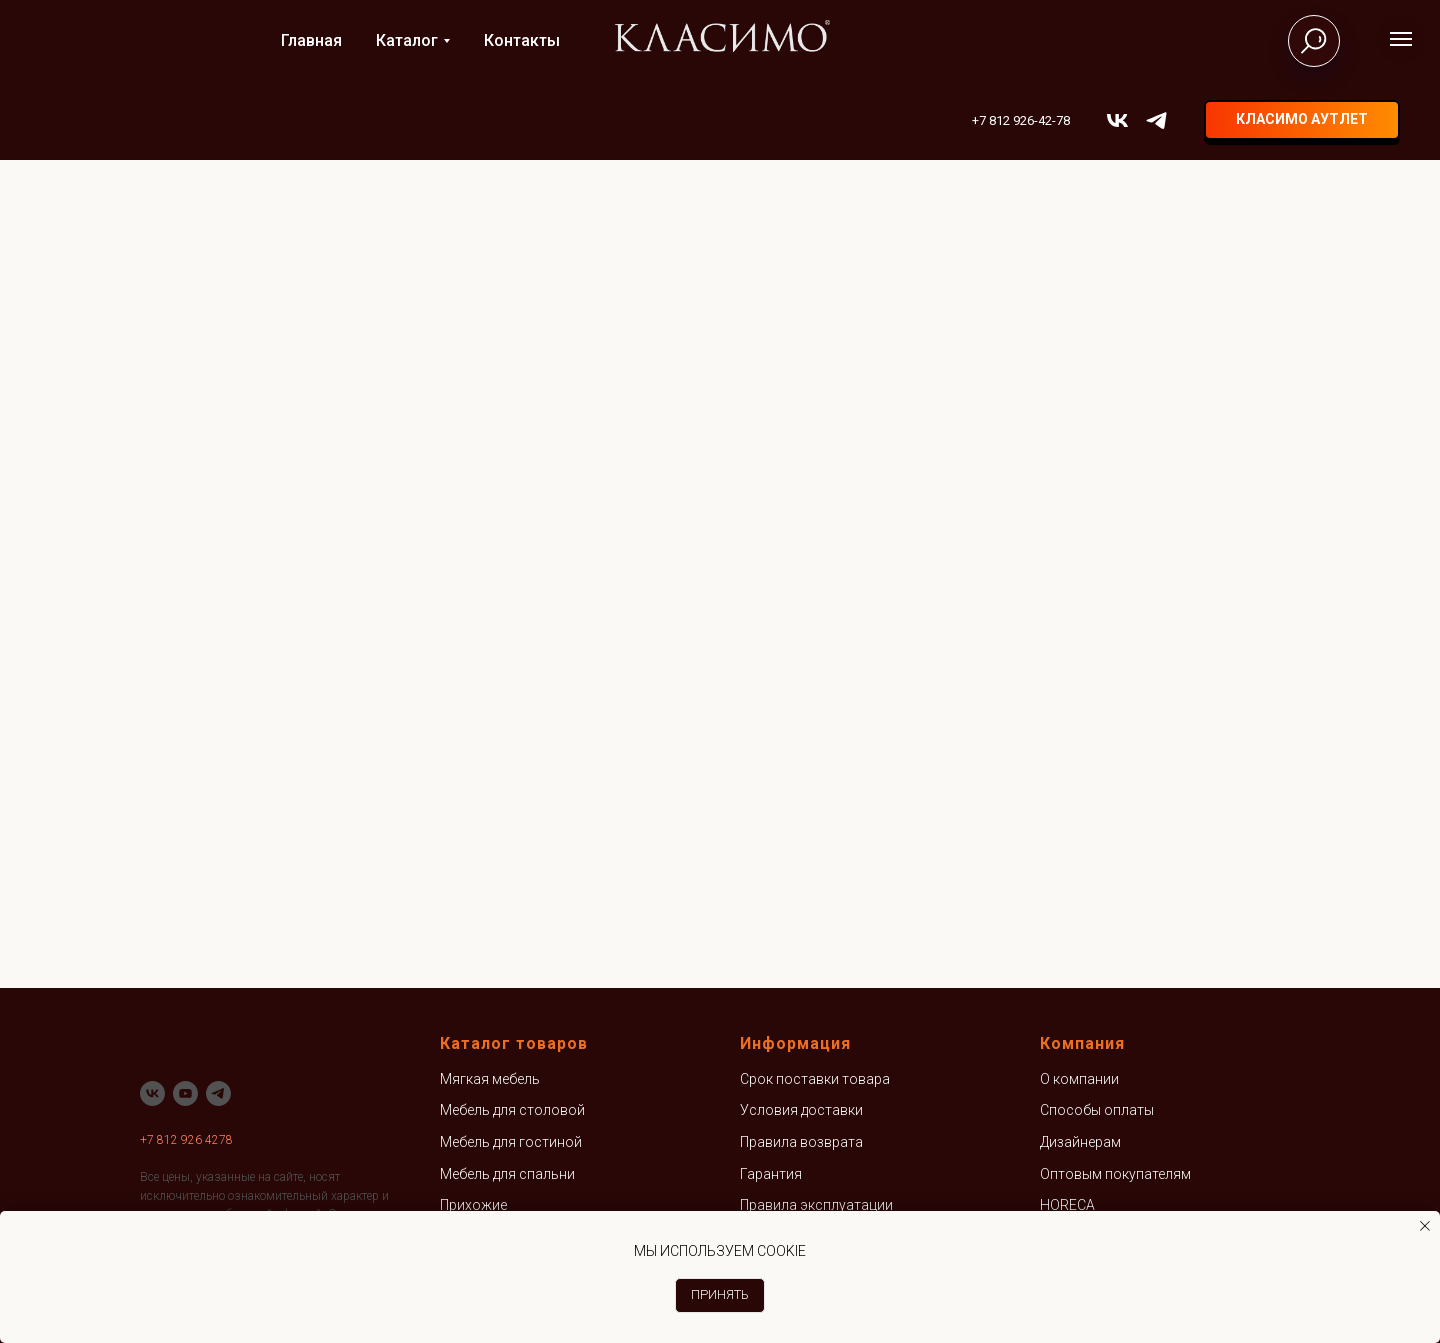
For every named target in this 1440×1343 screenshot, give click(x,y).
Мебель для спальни (507, 1174)
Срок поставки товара (815, 1079)
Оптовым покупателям (1115, 1174)
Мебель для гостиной (511, 1142)
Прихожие (473, 1205)
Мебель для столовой (512, 1110)
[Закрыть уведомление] (1425, 1226)
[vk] (1117, 120)
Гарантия (771, 1174)
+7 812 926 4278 (186, 1140)
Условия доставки (801, 1110)
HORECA (1067, 1205)
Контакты (522, 40)
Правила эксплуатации (816, 1205)
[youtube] (185, 1093)
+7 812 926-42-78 (1021, 120)
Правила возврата (801, 1142)
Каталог (407, 40)
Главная (311, 40)
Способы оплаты (1097, 1110)
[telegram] (1156, 120)
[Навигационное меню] (1401, 39)
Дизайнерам (1080, 1142)
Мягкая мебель (490, 1079)
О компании (1079, 1079)
